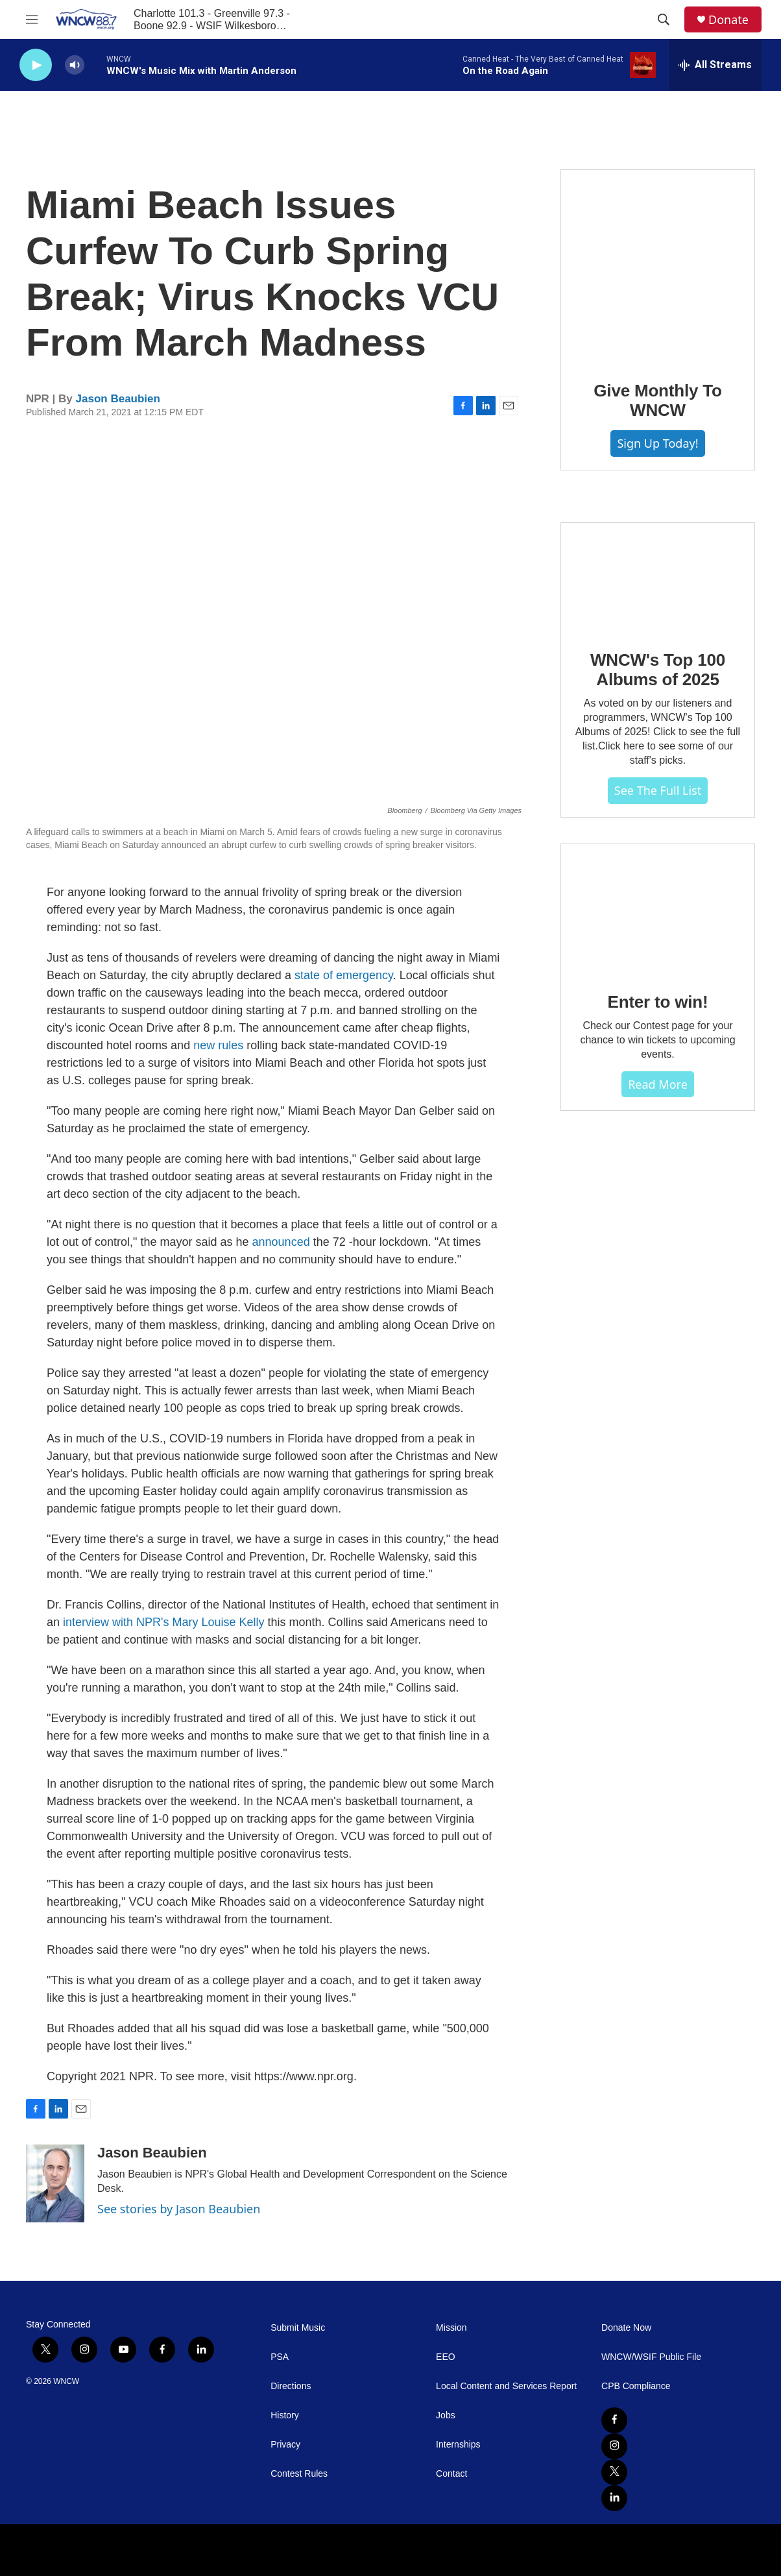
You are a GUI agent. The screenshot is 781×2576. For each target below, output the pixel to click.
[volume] (75, 65)
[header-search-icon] (663, 19)
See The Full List (657, 790)
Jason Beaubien (118, 399)
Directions (290, 2386)
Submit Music (297, 2328)
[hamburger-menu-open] (31, 19)
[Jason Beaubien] (55, 2183)
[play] (35, 65)
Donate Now (626, 2328)
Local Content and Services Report (506, 2386)
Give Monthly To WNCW (657, 400)
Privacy (285, 2444)
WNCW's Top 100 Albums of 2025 (657, 669)
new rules (218, 1045)
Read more (658, 1084)
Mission (451, 2328)
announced (281, 1241)
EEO (445, 2357)
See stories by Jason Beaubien (178, 2209)
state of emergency (343, 975)
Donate (728, 20)
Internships (458, 2444)
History (284, 2415)
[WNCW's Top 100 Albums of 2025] (657, 577)
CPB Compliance (636, 2386)
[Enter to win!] (657, 908)
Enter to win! (658, 1002)
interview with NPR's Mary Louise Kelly (164, 1622)
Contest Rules (299, 2474)
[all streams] (715, 65)
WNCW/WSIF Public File (651, 2357)
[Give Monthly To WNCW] (657, 266)
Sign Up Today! (657, 443)
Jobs (445, 2415)
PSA (279, 2357)
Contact (451, 2474)
